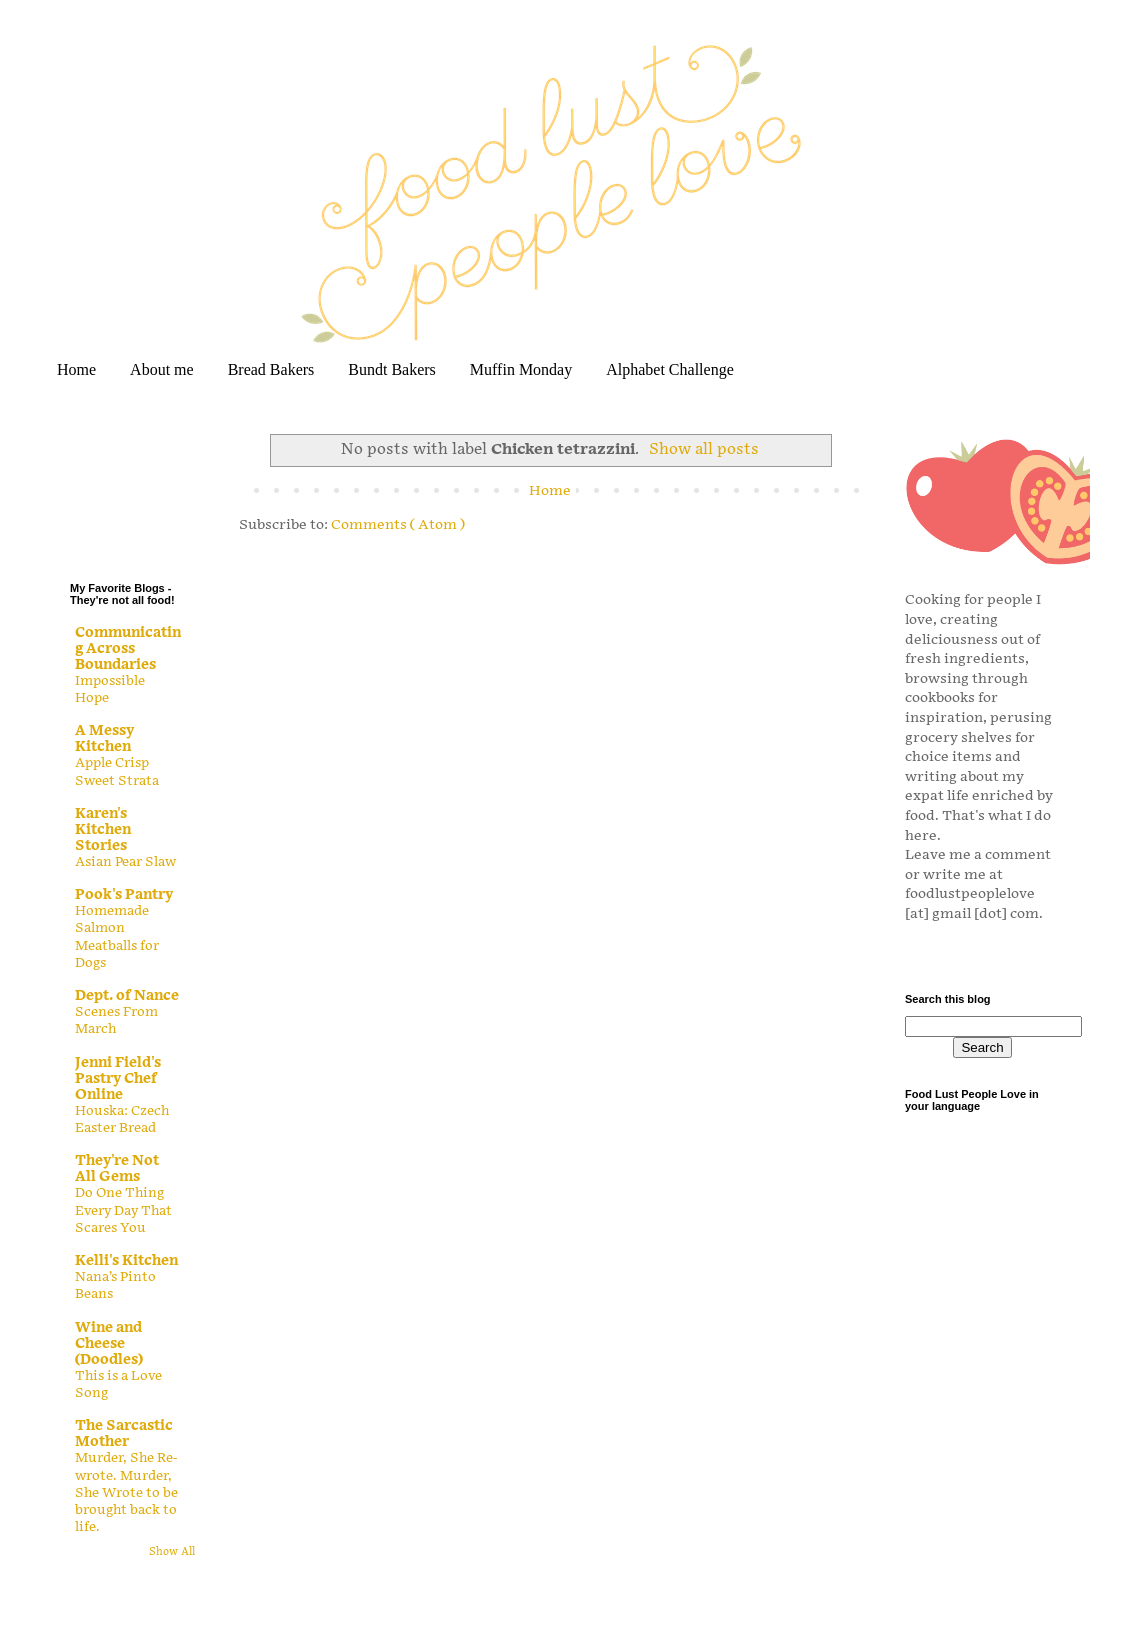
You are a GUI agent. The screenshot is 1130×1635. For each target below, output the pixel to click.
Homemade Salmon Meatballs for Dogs (117, 937)
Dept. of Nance (127, 995)
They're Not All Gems (117, 1168)
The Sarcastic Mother (124, 1433)
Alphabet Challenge (670, 369)
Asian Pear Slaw (125, 862)
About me (162, 369)
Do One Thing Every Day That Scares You (123, 1210)
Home (76, 369)
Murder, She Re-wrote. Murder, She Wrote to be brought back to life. (126, 1492)
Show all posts (704, 449)
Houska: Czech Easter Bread (122, 1119)
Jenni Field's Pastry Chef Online (118, 1078)
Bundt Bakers (392, 369)
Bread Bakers (271, 369)
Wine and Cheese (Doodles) (109, 1343)
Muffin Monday (521, 369)
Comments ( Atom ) (398, 524)
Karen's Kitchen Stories (103, 829)
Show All (172, 1552)
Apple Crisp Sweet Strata (117, 771)
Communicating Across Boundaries (128, 648)
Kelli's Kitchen (126, 1260)
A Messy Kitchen (104, 738)
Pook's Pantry (124, 894)
